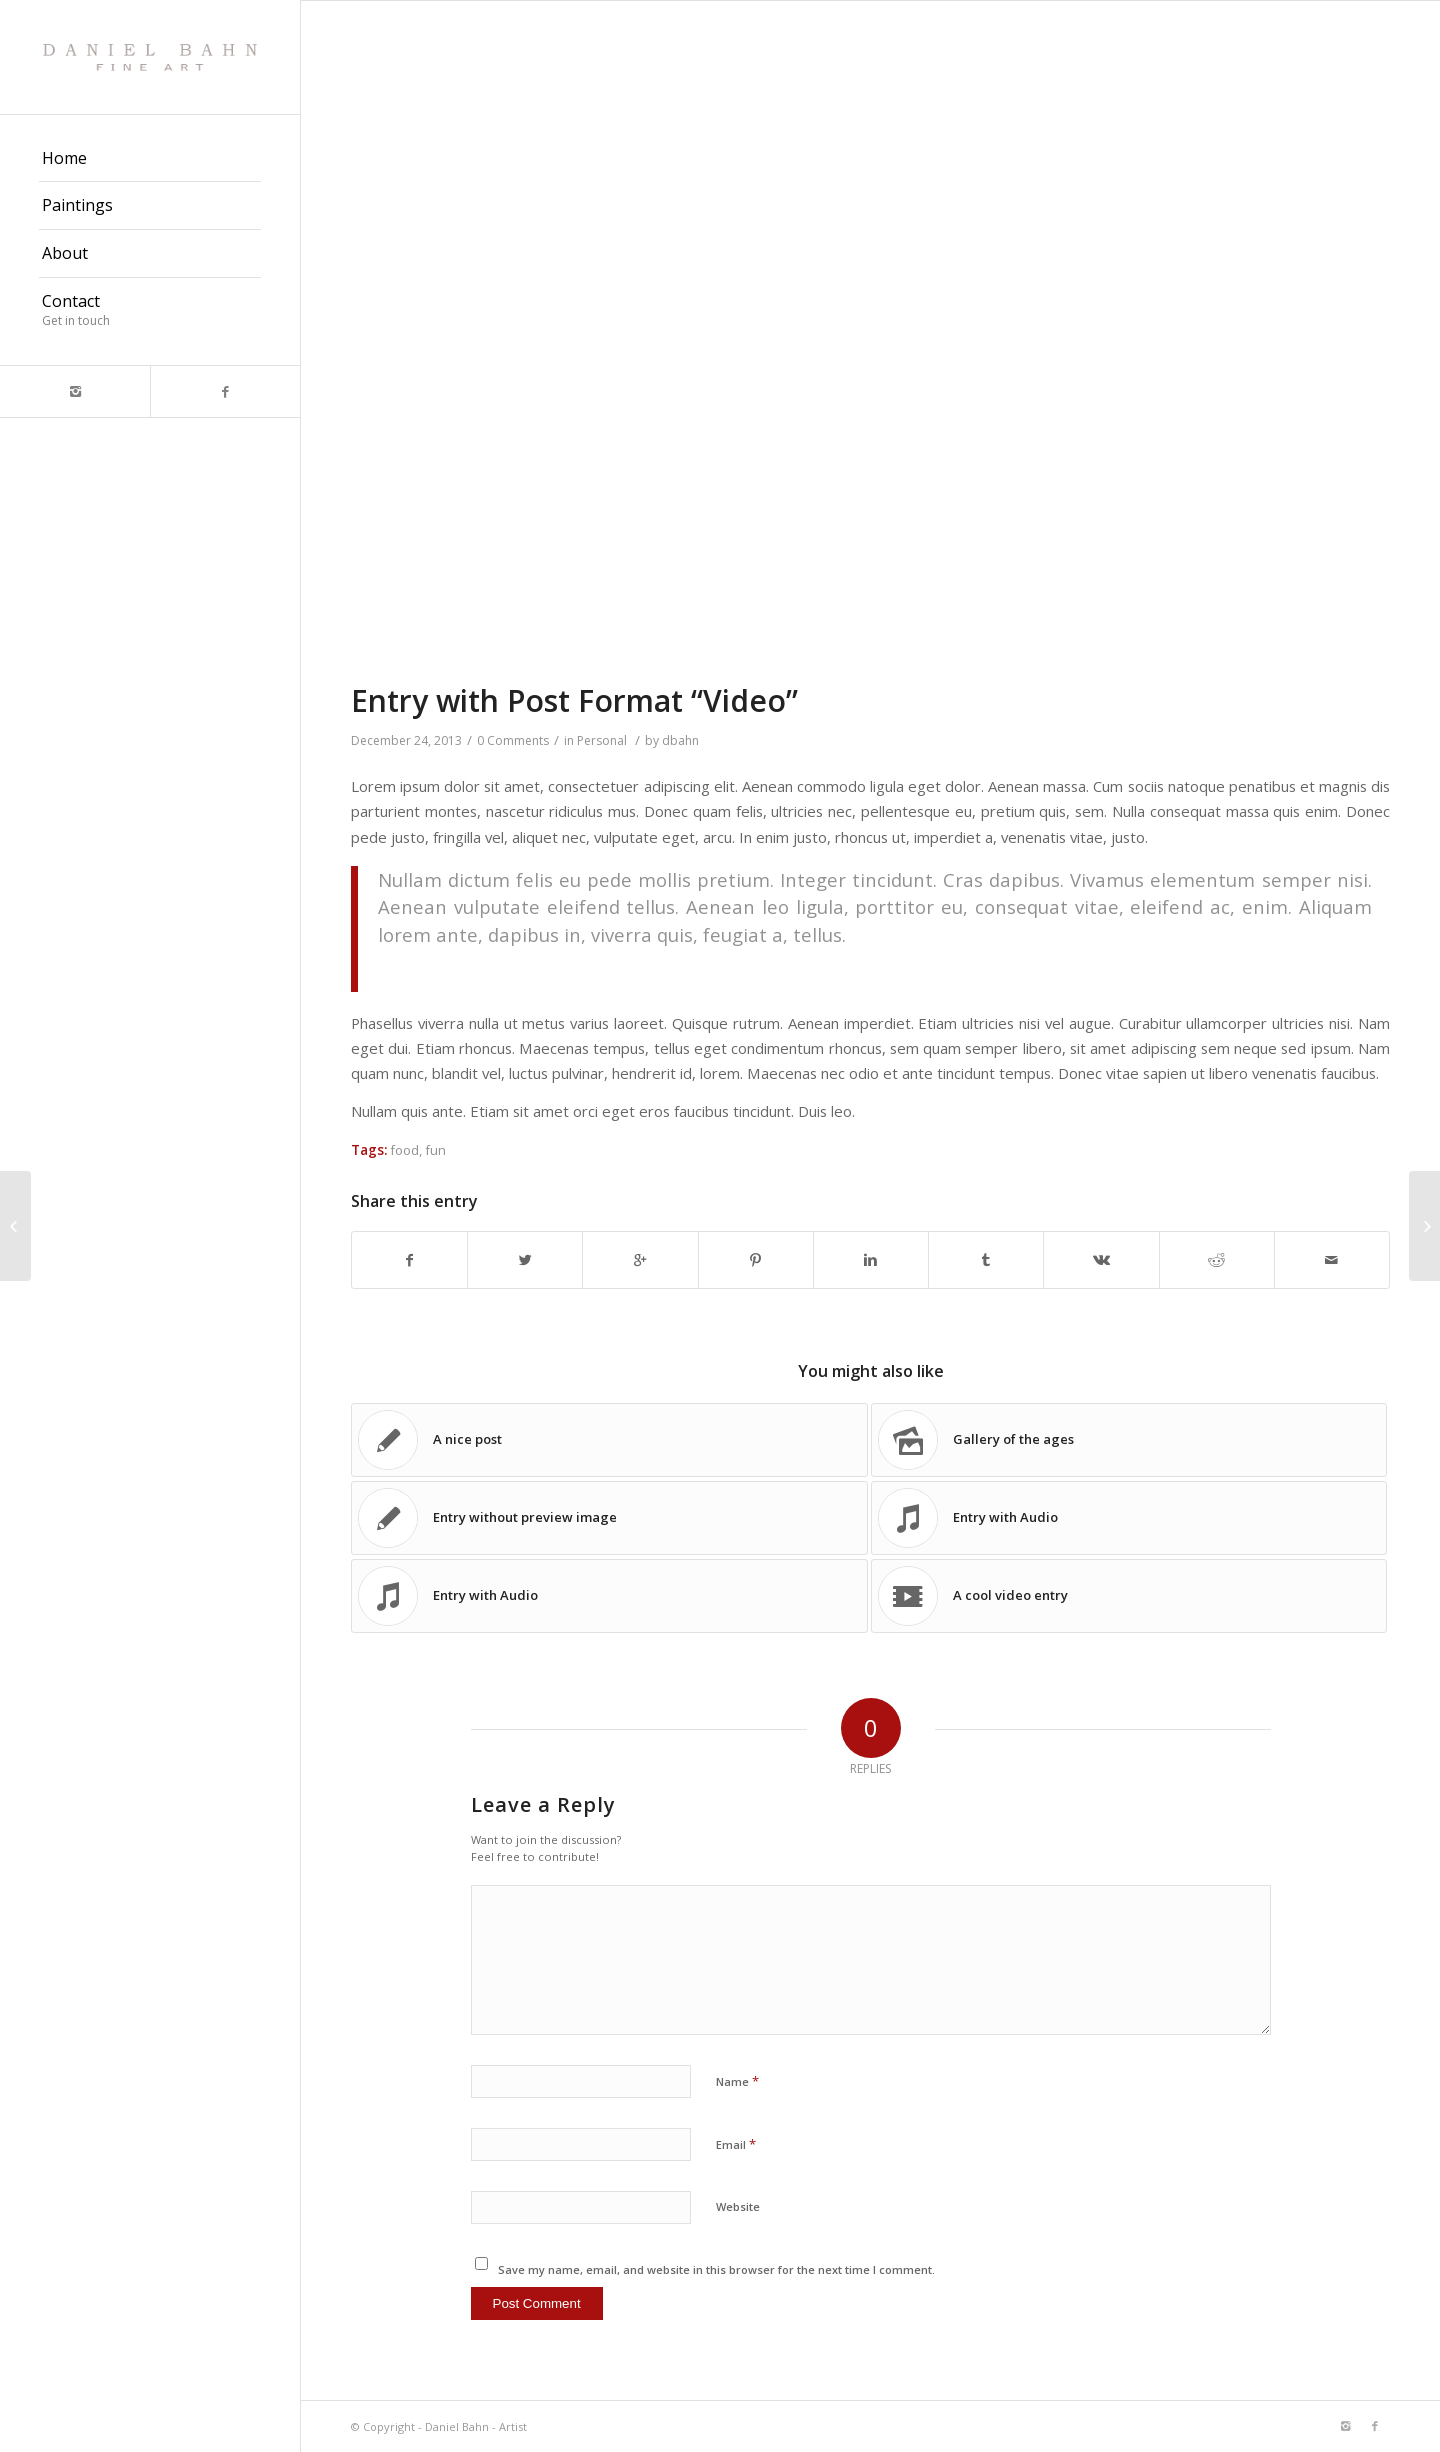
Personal (602, 740)
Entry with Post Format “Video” (574, 700)
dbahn (680, 740)
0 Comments (513, 740)
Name (737, 2081)
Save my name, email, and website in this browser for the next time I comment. (716, 2269)
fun (435, 1150)
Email (736, 2144)
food (404, 1150)
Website (738, 2206)
